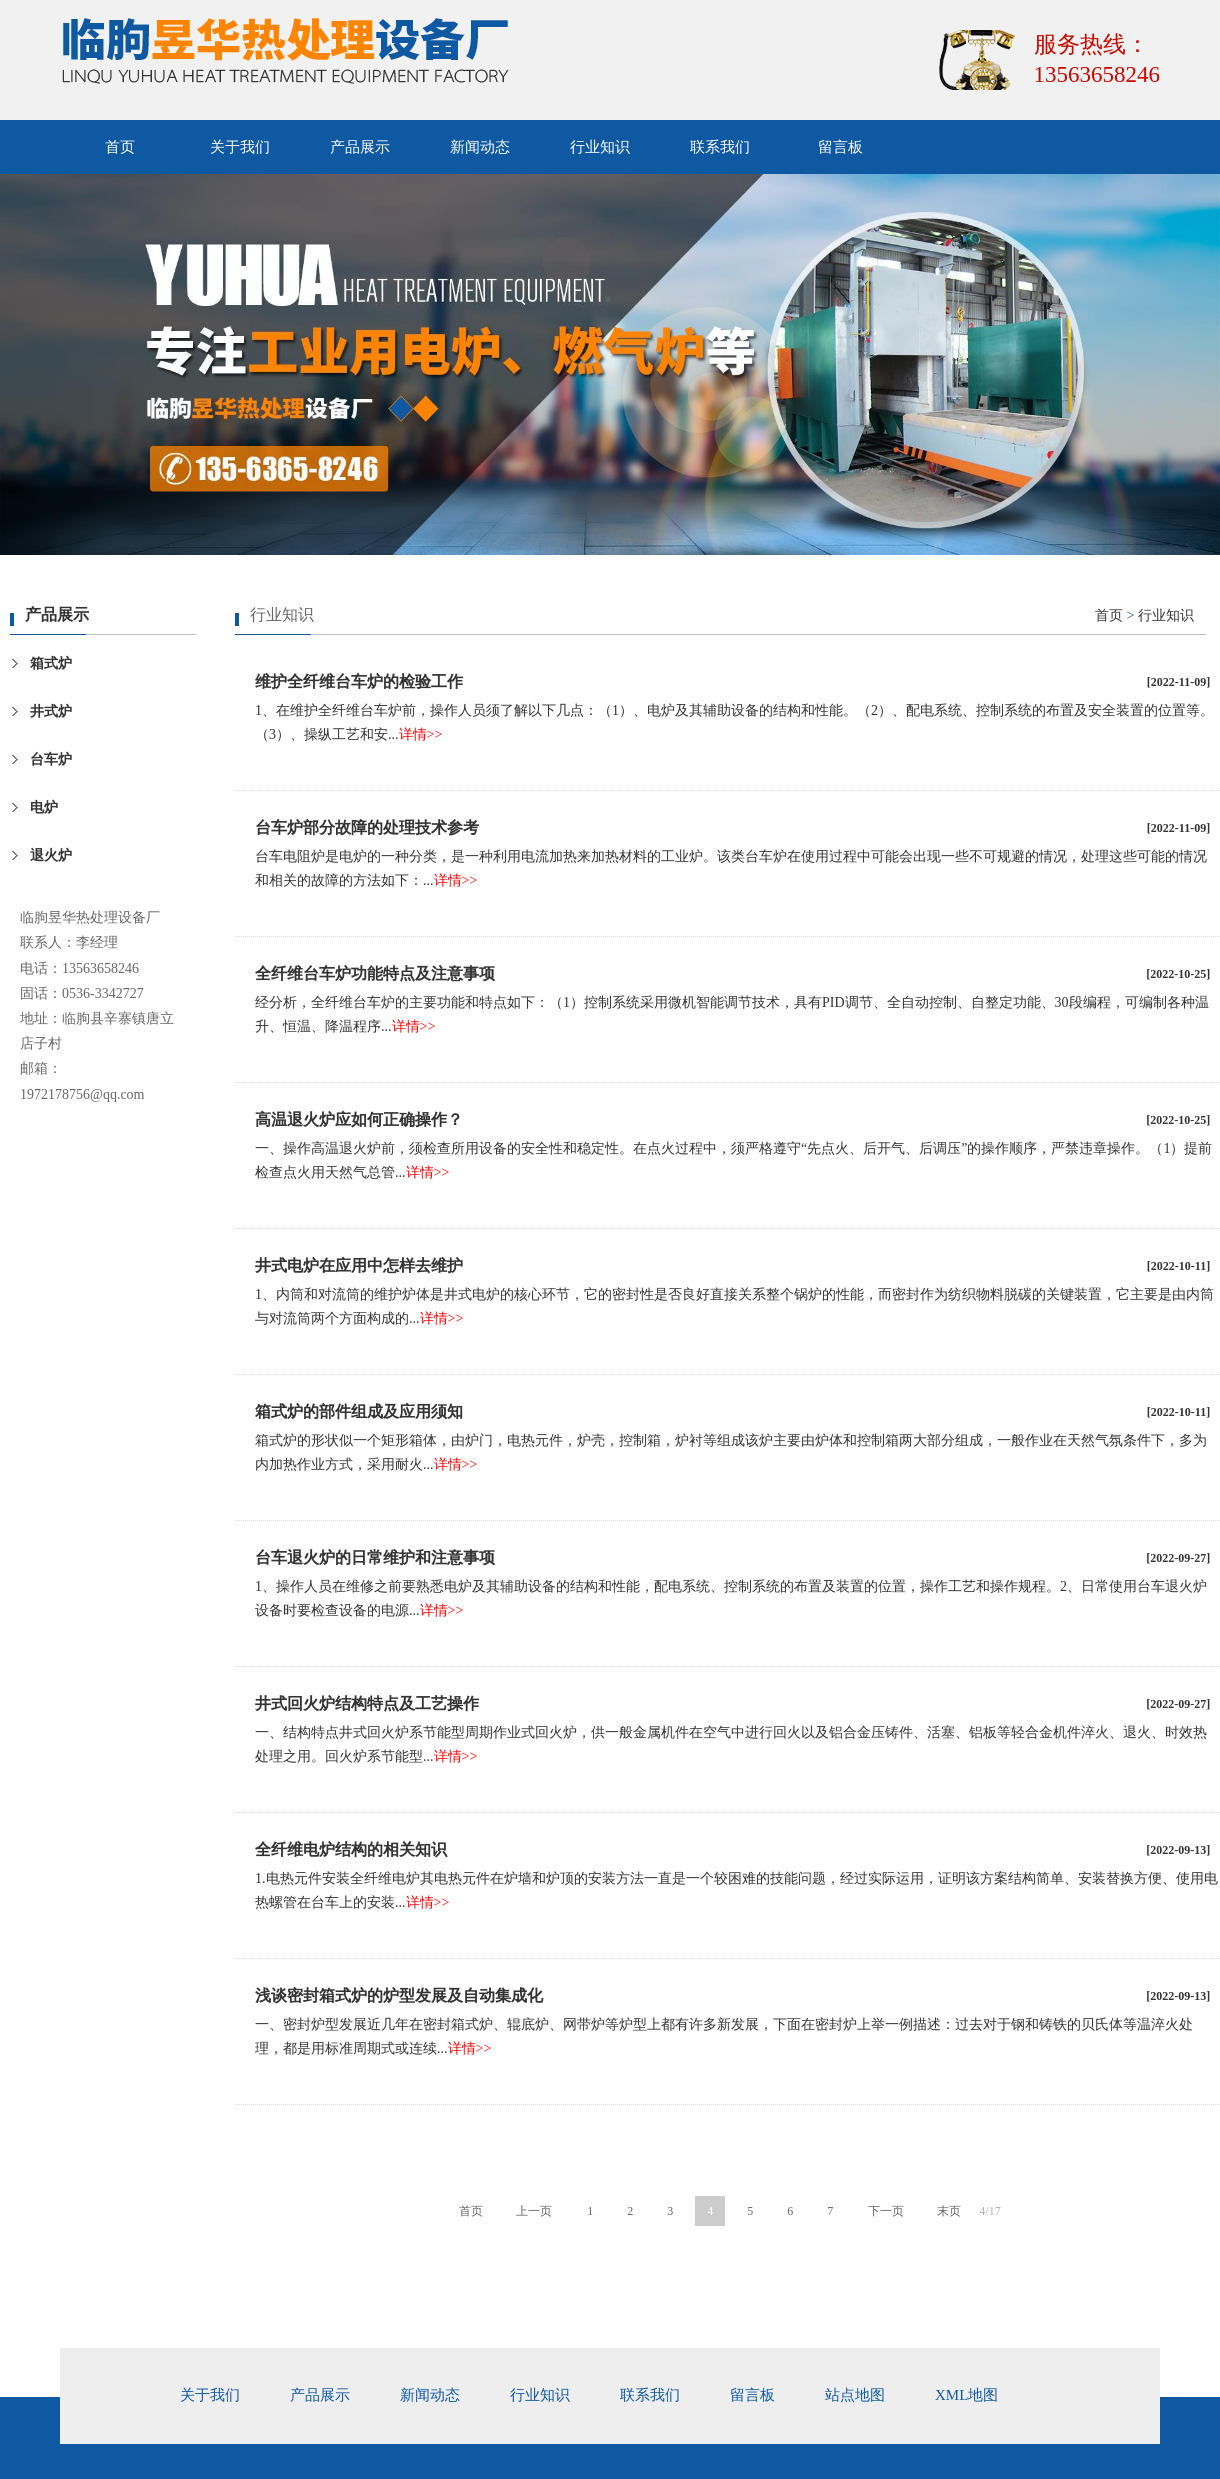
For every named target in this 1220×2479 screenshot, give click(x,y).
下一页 (886, 2211)
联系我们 (720, 147)
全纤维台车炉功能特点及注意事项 (375, 973)
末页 (949, 2211)
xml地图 (966, 2395)
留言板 (840, 147)
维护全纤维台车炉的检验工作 (359, 681)
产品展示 (360, 147)
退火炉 (51, 855)
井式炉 (51, 711)
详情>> (421, 734)
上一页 (534, 2211)
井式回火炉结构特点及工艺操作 (367, 1703)
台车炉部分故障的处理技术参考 (367, 827)
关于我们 (240, 147)
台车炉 (51, 759)
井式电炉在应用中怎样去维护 (359, 1265)
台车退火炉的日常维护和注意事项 (375, 1557)
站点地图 (855, 2395)
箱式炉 (51, 663)
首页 (120, 147)
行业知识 (600, 147)
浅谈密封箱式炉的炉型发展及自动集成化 (399, 1995)
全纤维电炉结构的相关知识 (351, 1849)
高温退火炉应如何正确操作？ (359, 1119)
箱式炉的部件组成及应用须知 (359, 1411)
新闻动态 (480, 147)
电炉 (44, 807)
